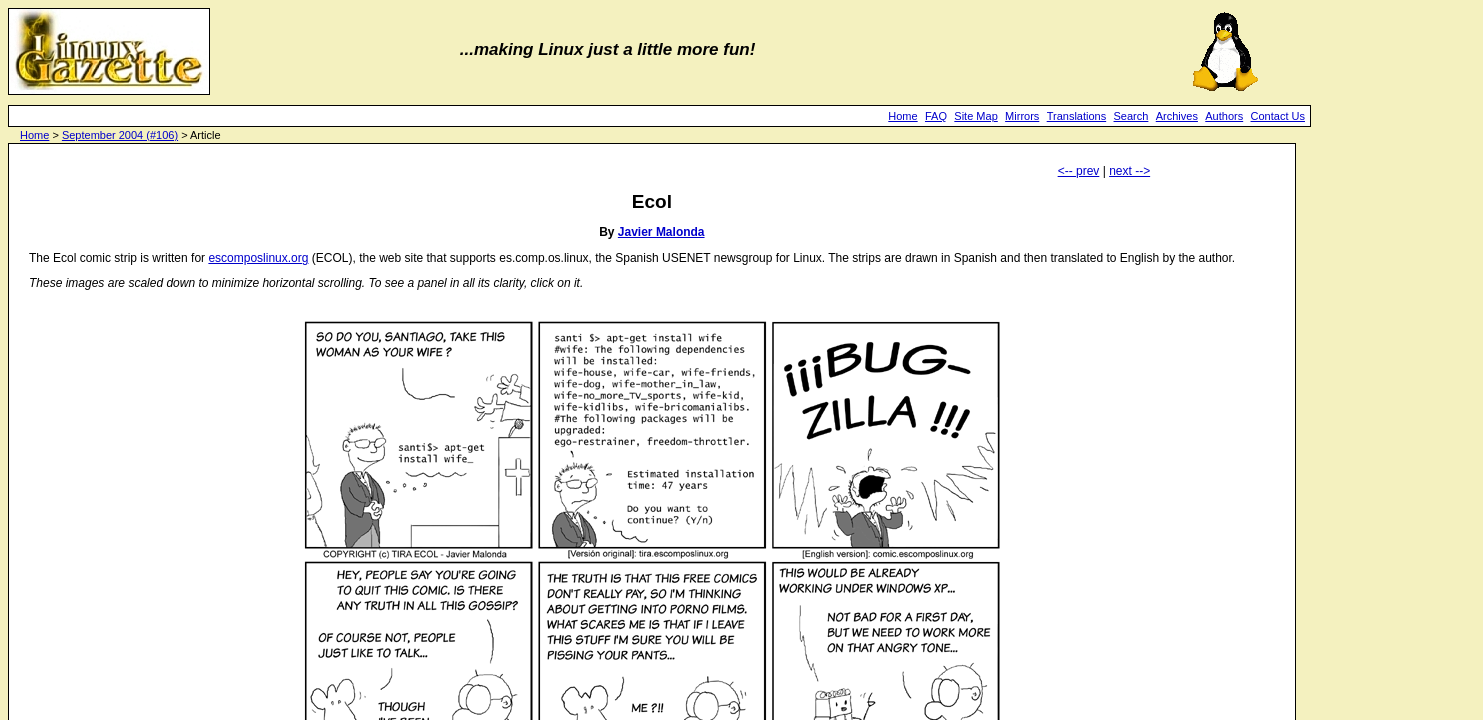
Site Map (975, 116)
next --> (1129, 171)
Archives (1177, 116)
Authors (1224, 116)
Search (1131, 116)
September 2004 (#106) (120, 135)
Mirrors (1022, 116)
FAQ (936, 116)
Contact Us (1278, 116)
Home (902, 116)
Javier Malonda (661, 232)
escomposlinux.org (258, 258)
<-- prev (1079, 171)
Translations (1077, 116)
